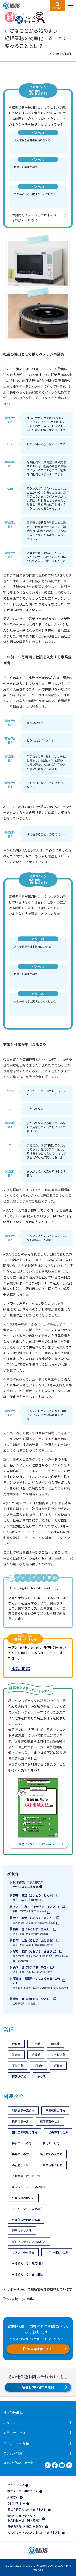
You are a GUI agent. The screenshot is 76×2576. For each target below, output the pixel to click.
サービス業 (58, 2054)
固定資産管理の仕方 (24, 2132)
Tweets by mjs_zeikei (19, 2298)
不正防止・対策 (22, 2165)
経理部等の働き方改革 (26, 2220)
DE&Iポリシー (16, 2503)
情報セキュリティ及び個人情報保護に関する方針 (24, 2518)
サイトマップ (15, 2485)
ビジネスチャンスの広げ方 (29, 2242)
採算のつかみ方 (22, 2143)
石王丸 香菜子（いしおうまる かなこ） (37, 1980)
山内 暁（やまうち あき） (31, 1967)
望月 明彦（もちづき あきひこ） (35, 1951)
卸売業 (55, 2044)
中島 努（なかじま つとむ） (32, 1999)
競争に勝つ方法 (22, 2230)
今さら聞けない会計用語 (27, 2274)
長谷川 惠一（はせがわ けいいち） (37, 1907)
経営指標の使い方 (23, 2198)
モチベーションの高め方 (27, 2209)
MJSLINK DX (20, 1668)
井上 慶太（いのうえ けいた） (34, 1918)
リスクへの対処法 (23, 2252)
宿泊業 (38, 2066)
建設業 (36, 2054)
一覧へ (30, 2462)
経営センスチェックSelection (38, 1844)
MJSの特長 (11, 2412)
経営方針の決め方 (51, 2154)
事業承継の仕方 (52, 2165)
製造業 (16, 2054)
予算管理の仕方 (55, 2110)
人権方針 (13, 2497)
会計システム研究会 (25, 1887)
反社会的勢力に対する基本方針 (27, 2509)
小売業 (36, 2044)
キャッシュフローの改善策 (29, 2187)
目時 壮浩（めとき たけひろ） (34, 1940)
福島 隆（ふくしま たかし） (32, 1929)
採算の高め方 (20, 2121)
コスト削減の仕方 (57, 2252)
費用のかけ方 (51, 2143)
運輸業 (58, 2066)
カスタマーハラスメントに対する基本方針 (34, 2532)
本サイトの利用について (22, 2491)
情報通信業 (19, 2076)
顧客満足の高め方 (23, 2110)
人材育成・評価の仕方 (26, 2176)
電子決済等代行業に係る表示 (25, 2526)
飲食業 (16, 2044)
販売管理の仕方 (58, 2132)
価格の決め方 (20, 2154)
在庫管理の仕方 (50, 2121)
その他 (41, 2076)
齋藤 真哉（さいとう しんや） (34, 1895)
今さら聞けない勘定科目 (27, 2263)
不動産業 (17, 2066)
